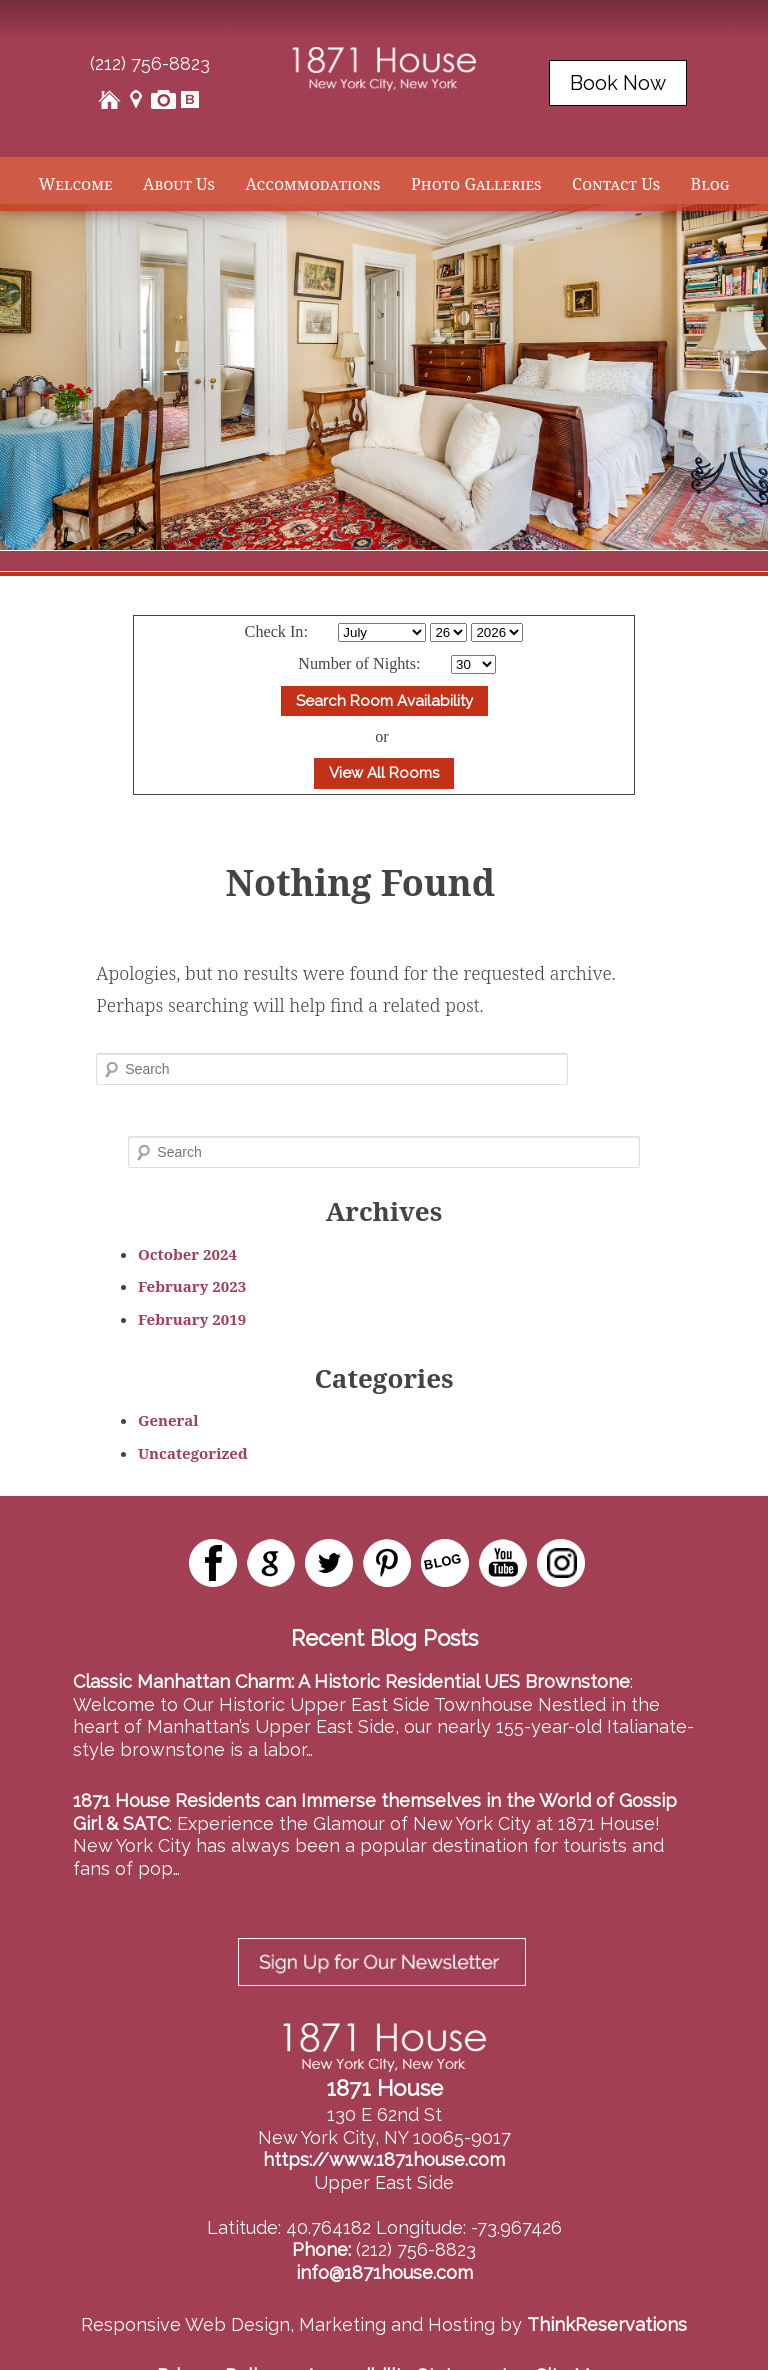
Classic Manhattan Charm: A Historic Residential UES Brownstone (351, 1681)
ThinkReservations (607, 2276)
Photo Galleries (476, 184)
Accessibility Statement (406, 2327)
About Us (179, 184)
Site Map (574, 2327)
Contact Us (616, 184)
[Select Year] (497, 632)
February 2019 (192, 1319)
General (168, 1420)
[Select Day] (448, 632)
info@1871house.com (384, 2224)
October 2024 (187, 1254)
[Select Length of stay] (473, 664)
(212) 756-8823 (150, 63)
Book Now (618, 83)
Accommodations (312, 184)
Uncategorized (193, 1453)
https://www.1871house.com (384, 2111)
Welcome (75, 184)
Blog (710, 184)
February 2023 (192, 1286)
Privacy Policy (217, 2327)
